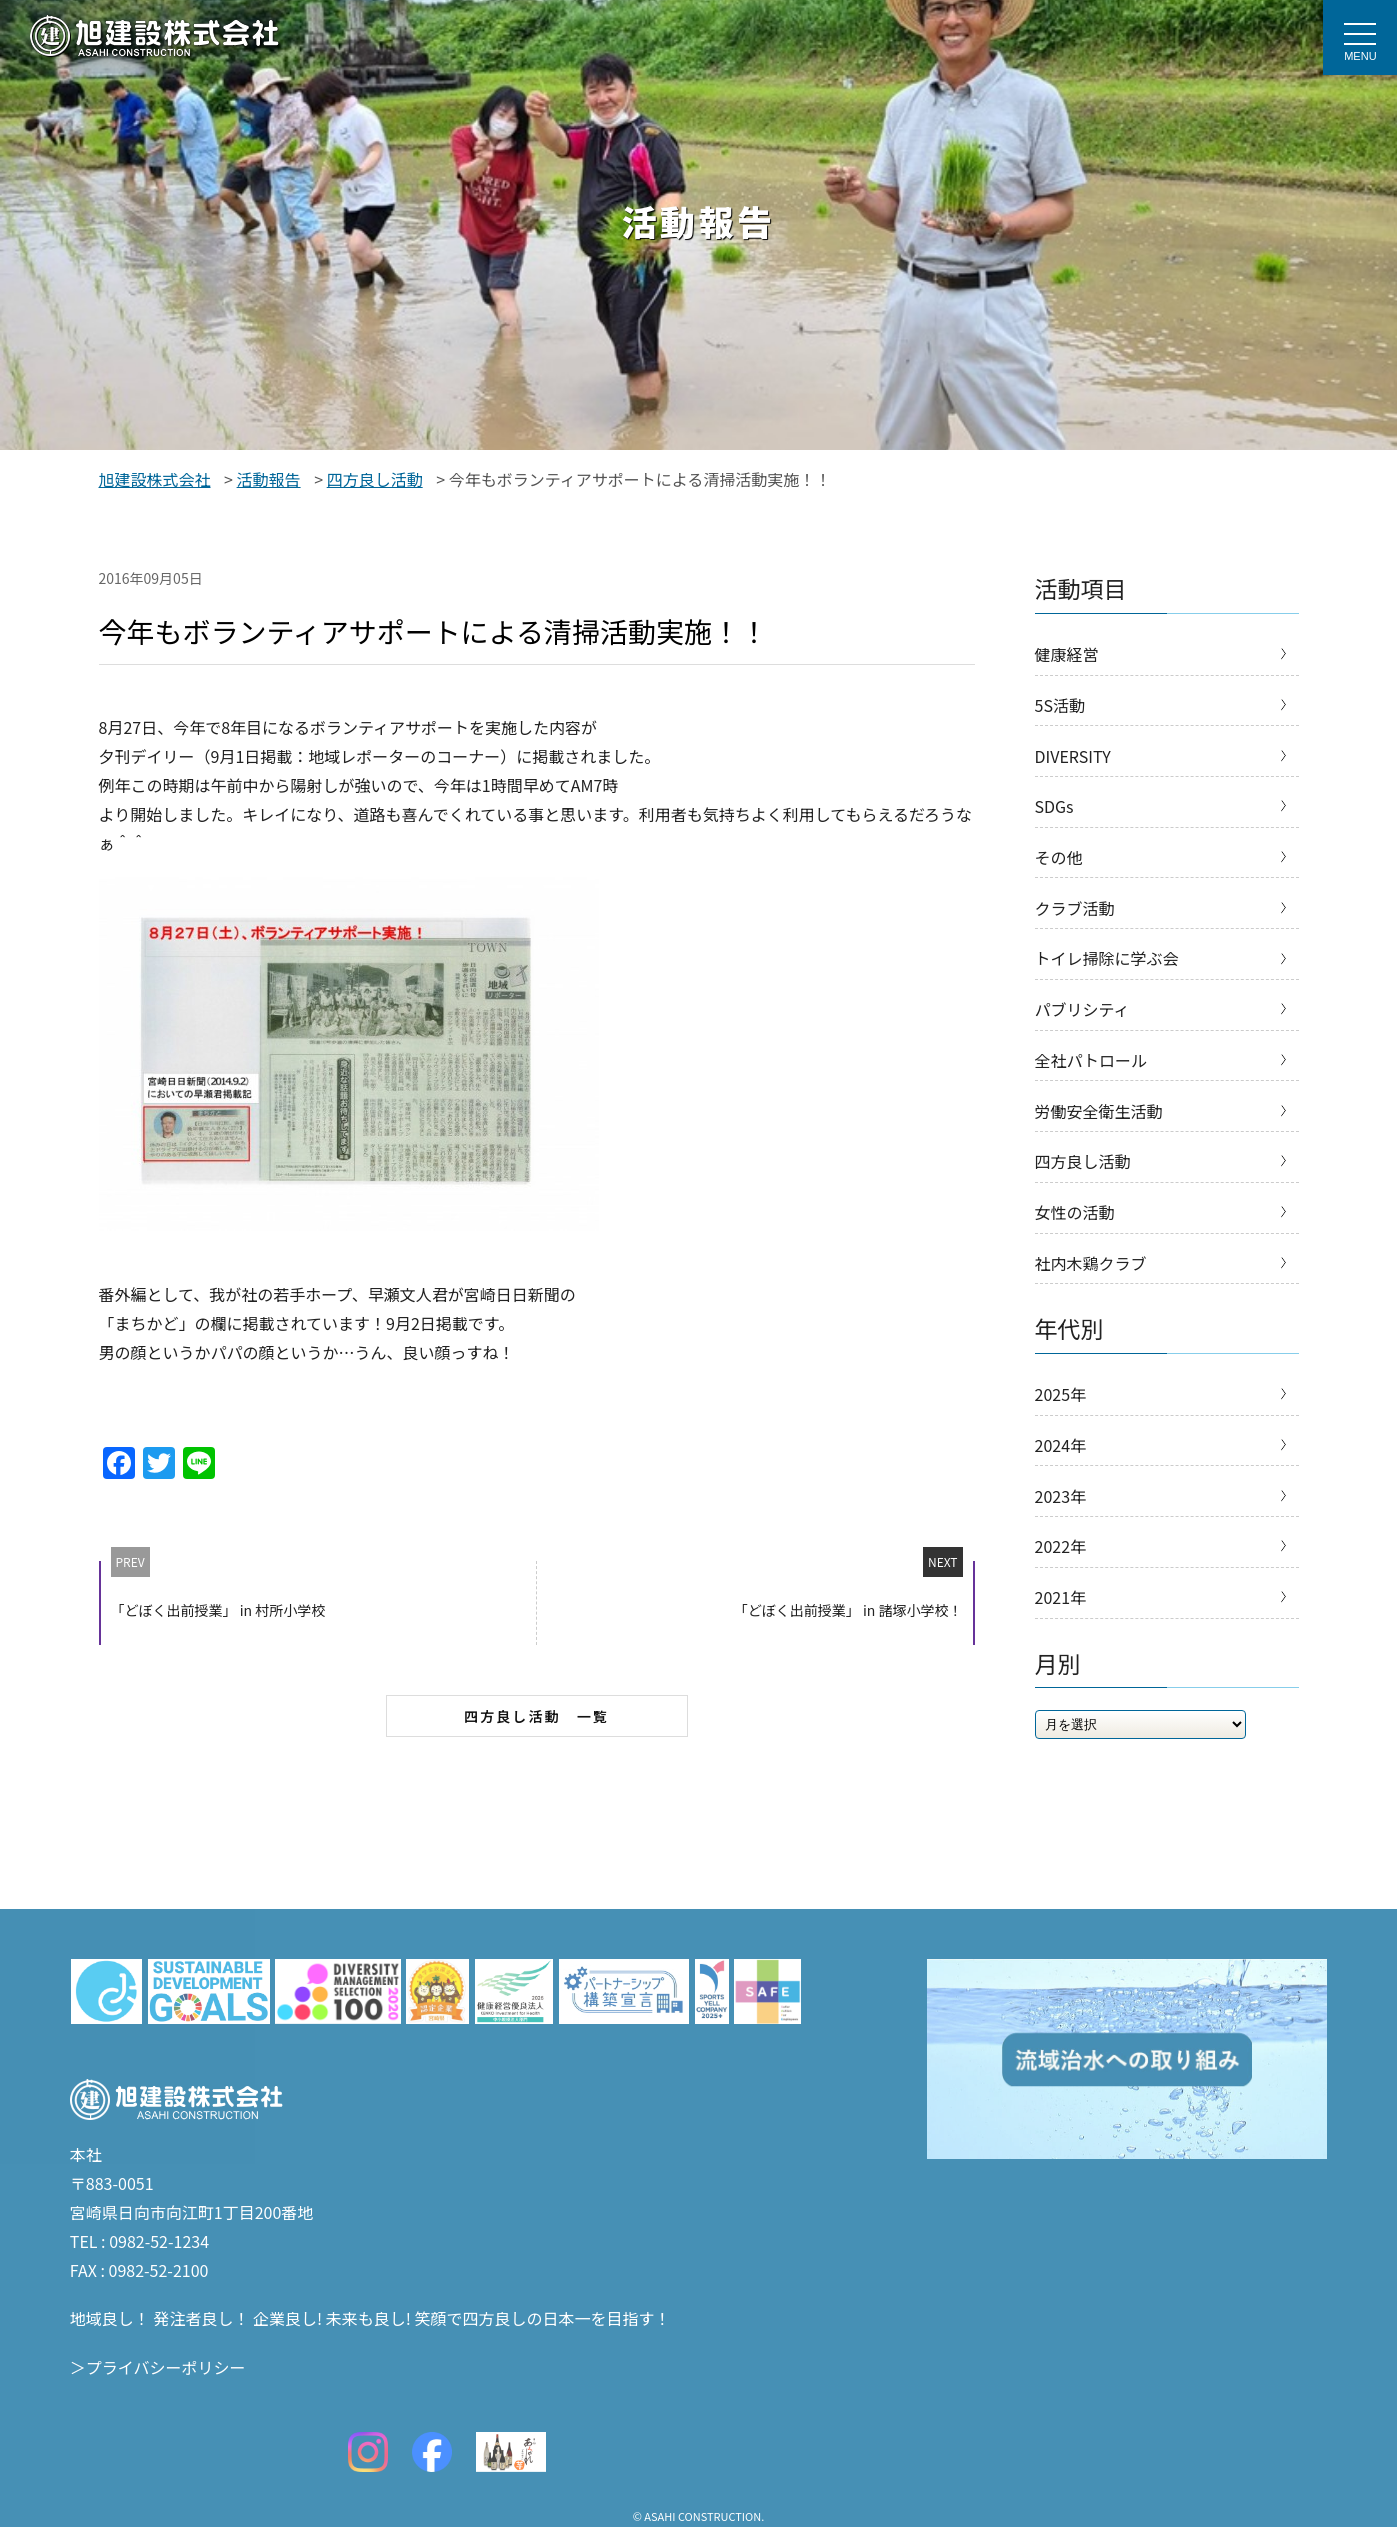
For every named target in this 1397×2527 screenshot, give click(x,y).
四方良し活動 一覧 (536, 1716)
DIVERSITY (1073, 762)
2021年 (1061, 1642)
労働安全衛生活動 (1099, 1136)
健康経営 (1067, 655)
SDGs (1054, 815)
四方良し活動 (1083, 1189)
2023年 (1061, 1536)
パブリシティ (1082, 1029)
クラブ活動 (1075, 922)
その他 (1059, 869)
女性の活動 (1075, 1242)
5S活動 (1060, 708)
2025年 (1061, 1429)
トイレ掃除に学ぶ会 (1107, 975)
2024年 (1061, 1482)
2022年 (1061, 1589)
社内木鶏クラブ (1091, 1296)
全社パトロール (1091, 1082)
